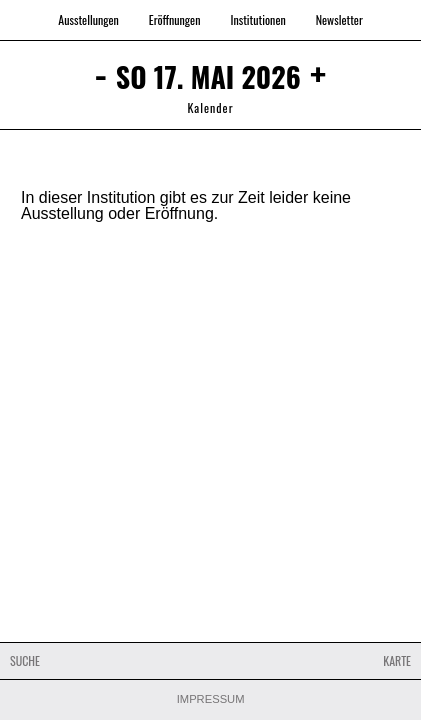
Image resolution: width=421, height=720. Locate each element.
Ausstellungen (88, 19)
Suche (25, 660)
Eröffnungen (175, 19)
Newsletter (339, 19)
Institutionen (257, 19)
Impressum (211, 699)
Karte (397, 660)
